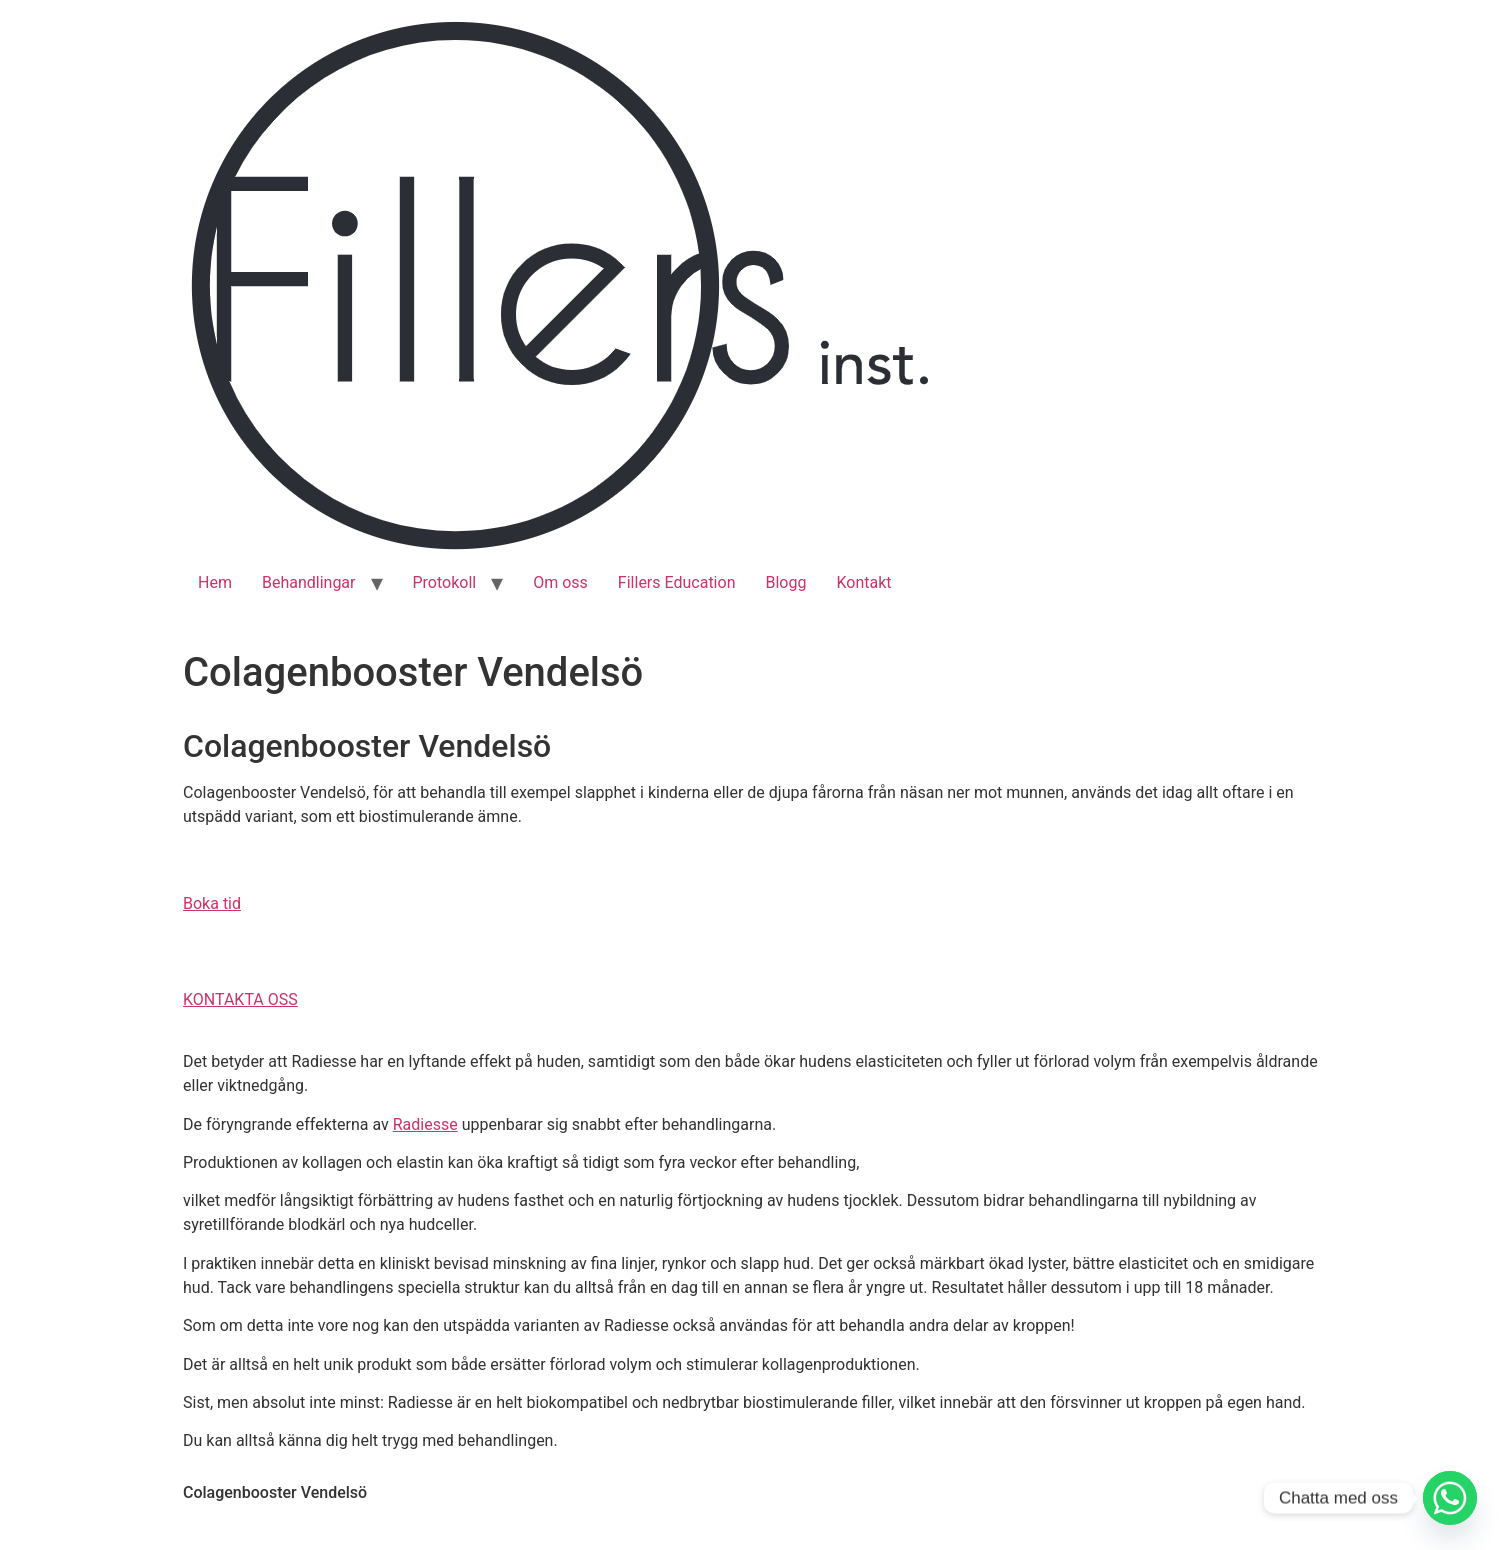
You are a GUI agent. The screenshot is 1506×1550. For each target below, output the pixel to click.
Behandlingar (309, 582)
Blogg (785, 582)
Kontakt (863, 582)
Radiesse (425, 1124)
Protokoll (445, 582)
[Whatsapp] (1450, 1498)
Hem (215, 582)
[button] (212, 903)
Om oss (560, 582)
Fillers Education (677, 582)
